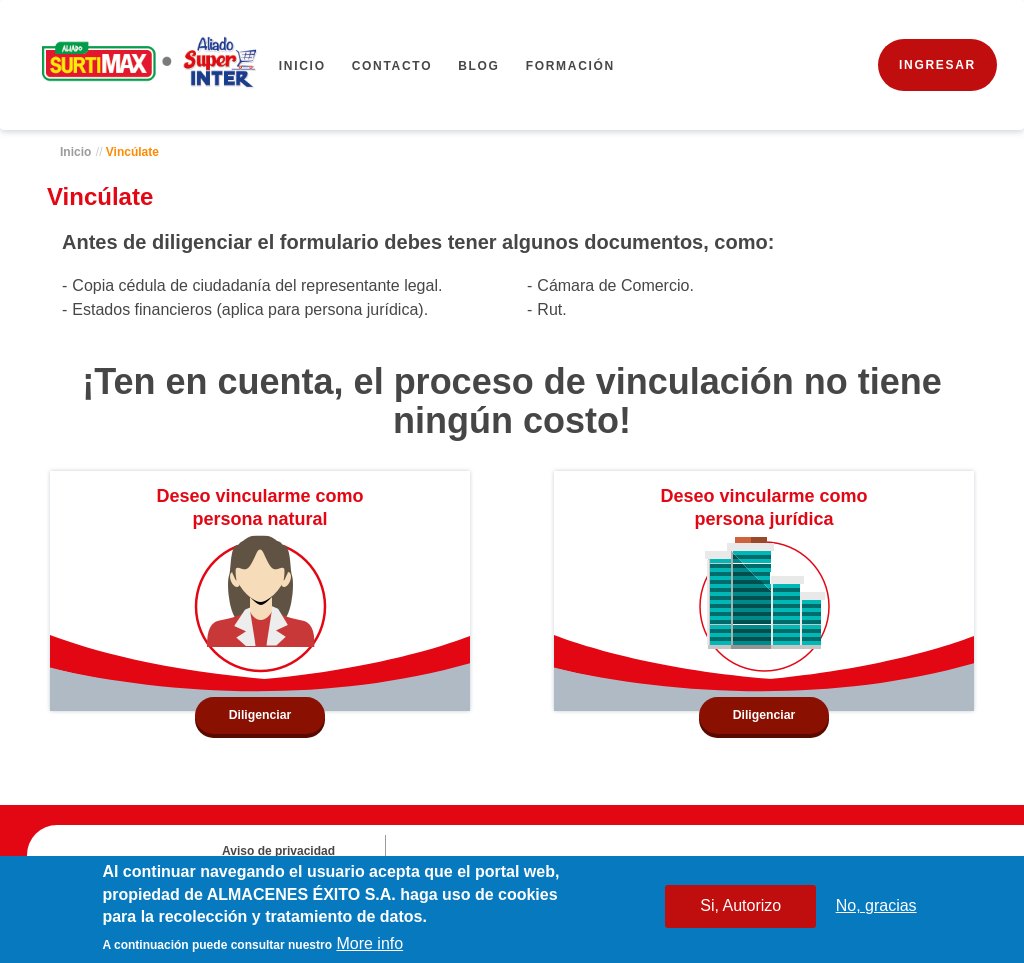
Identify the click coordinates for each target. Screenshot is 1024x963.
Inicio (302, 66)
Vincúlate (132, 152)
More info (369, 945)
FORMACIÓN (570, 66)
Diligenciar (260, 715)
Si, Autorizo (740, 907)
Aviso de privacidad (278, 851)
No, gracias (876, 907)
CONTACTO (392, 66)
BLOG (478, 66)
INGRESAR (937, 65)
